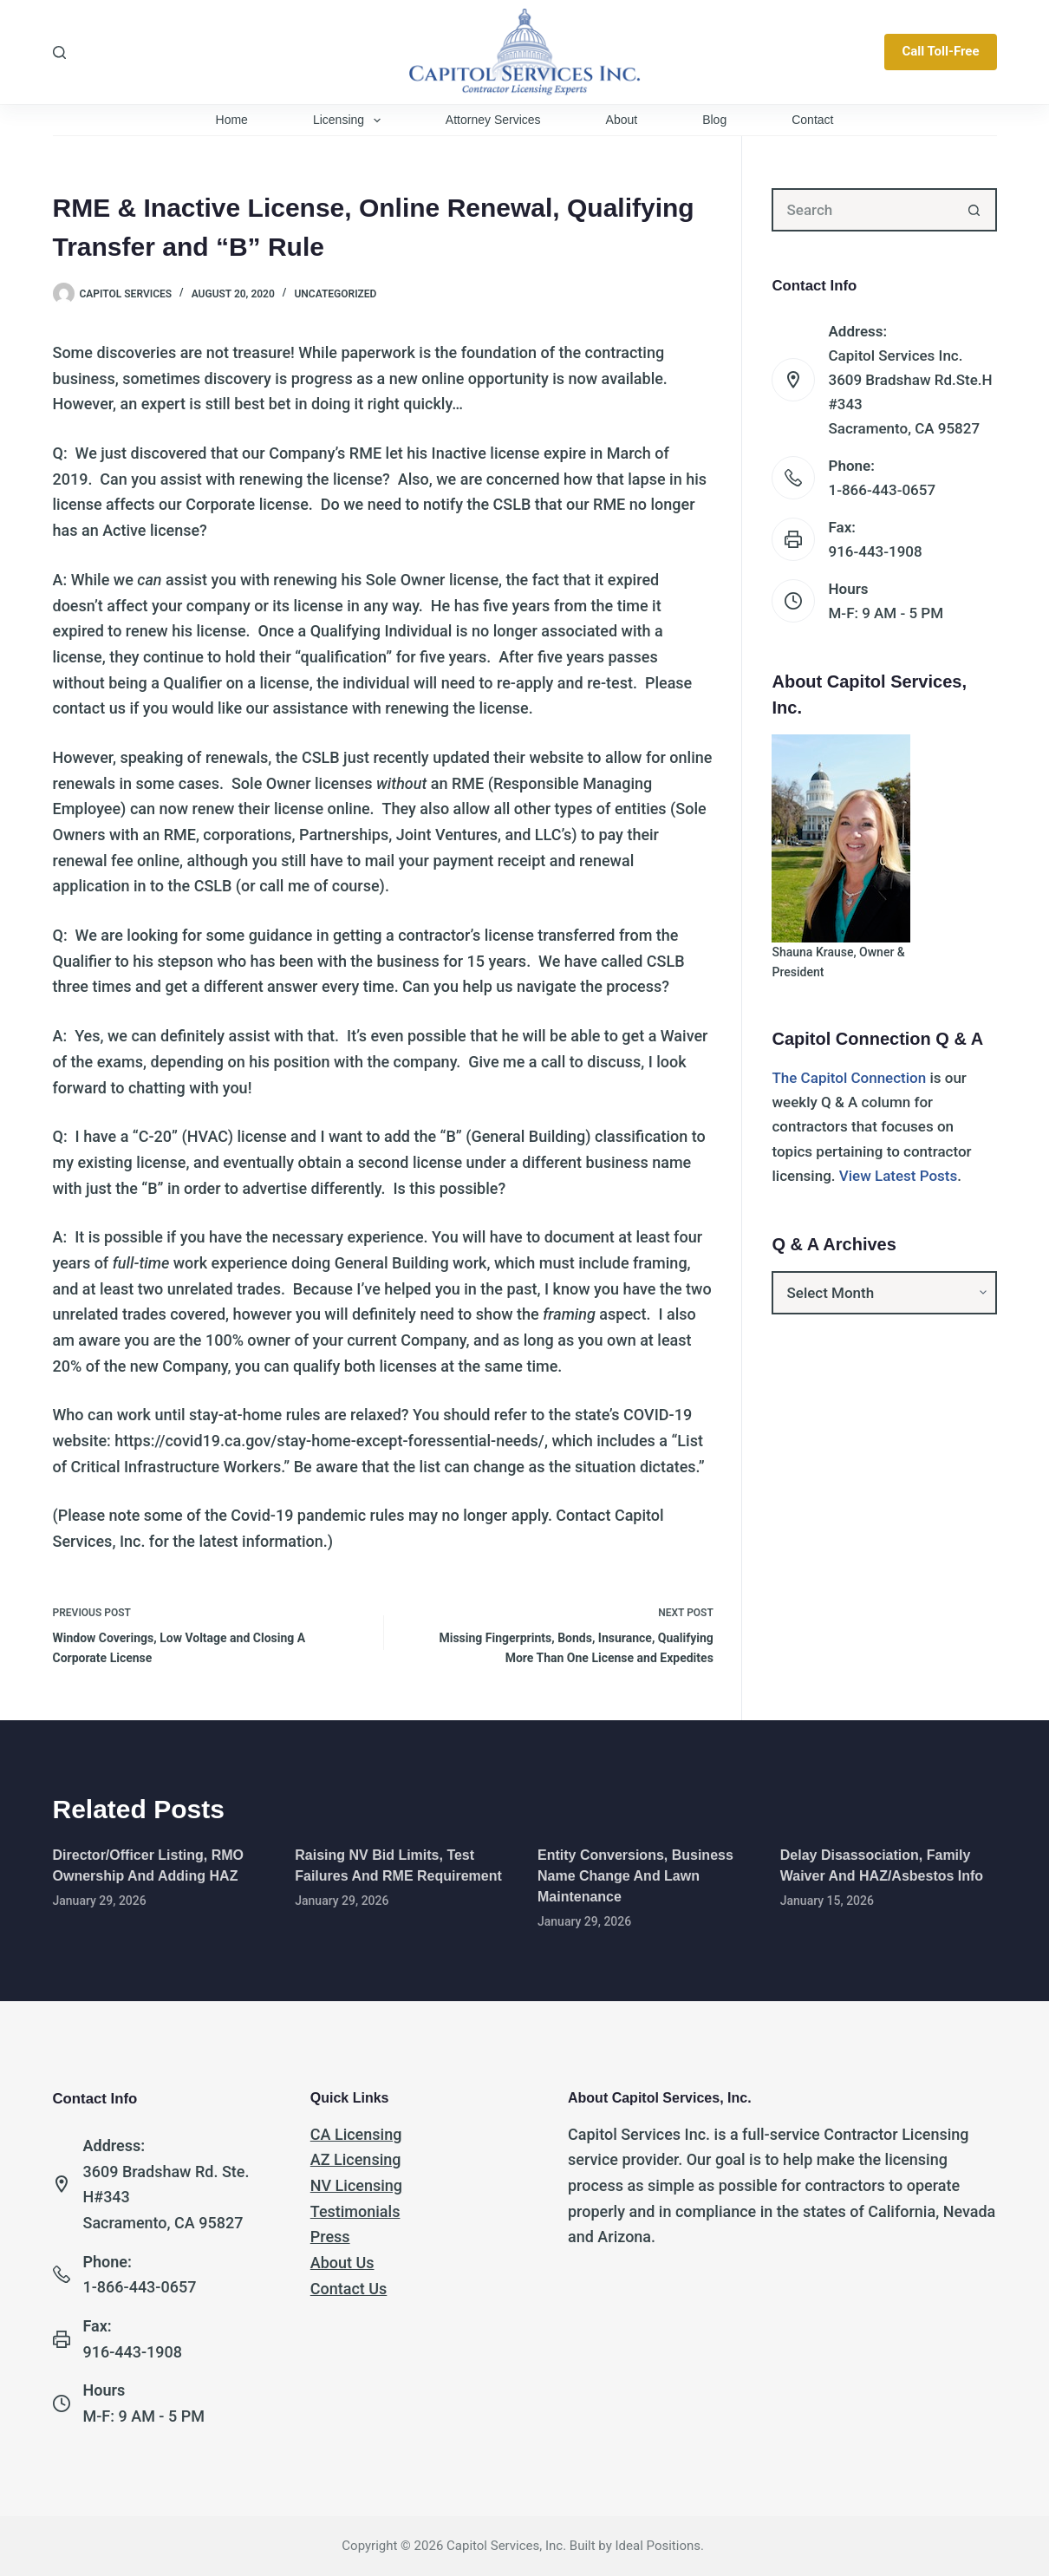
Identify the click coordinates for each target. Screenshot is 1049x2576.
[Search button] (975, 210)
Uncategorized (335, 294)
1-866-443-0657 (881, 490)
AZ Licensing (355, 2159)
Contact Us (349, 2288)
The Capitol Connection (849, 1077)
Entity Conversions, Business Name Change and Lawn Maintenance (635, 1876)
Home (232, 120)
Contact (812, 120)
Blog (714, 120)
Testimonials (355, 2211)
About (622, 120)
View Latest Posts (898, 1175)
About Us (342, 2262)
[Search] (59, 52)
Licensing (350, 120)
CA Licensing (356, 2134)
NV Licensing (356, 2185)
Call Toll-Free (940, 51)
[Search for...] (862, 210)
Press (330, 2236)
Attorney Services (493, 120)
